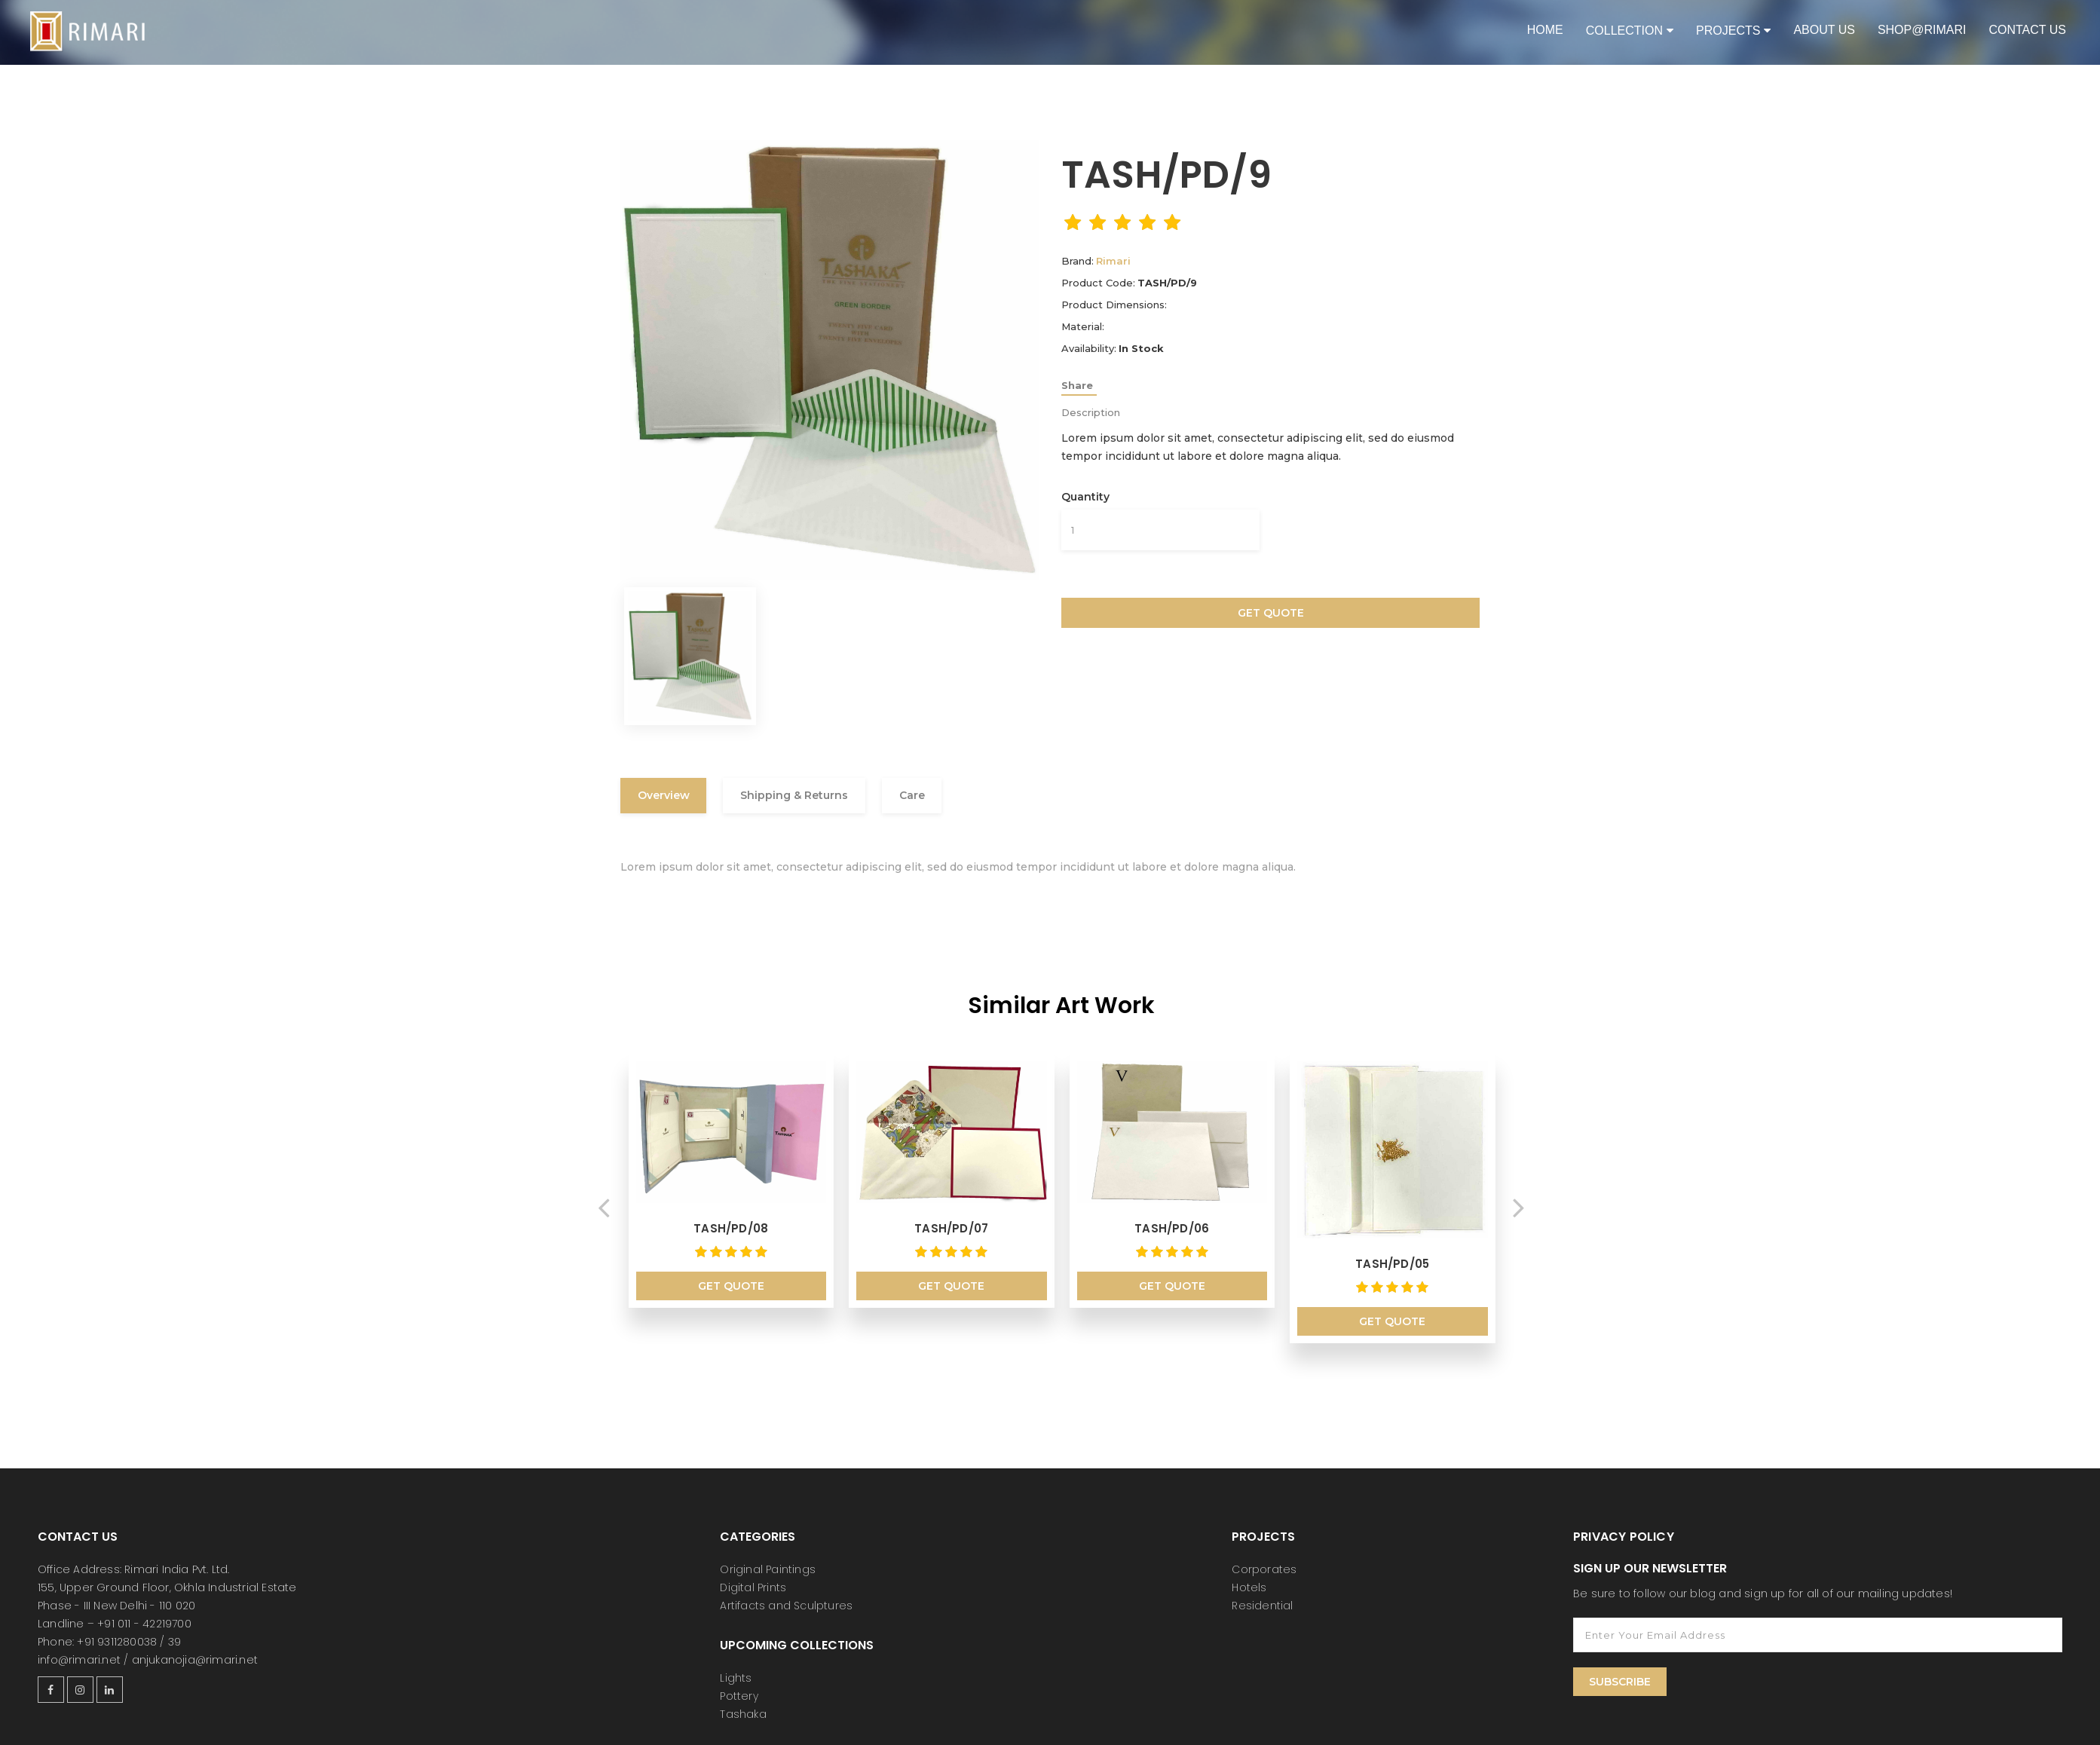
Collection (1624, 30)
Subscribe (1620, 1671)
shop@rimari (1922, 29)
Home (1545, 29)
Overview (669, 797)
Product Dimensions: (1114, 304)
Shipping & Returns (811, 797)
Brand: (1077, 261)
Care (939, 797)
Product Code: (1098, 283)
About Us (1824, 29)
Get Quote (1271, 613)
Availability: (1088, 348)
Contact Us (2027, 29)
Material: (1082, 326)
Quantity (1085, 497)
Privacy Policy (1623, 1526)
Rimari (1113, 261)
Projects (1728, 30)
